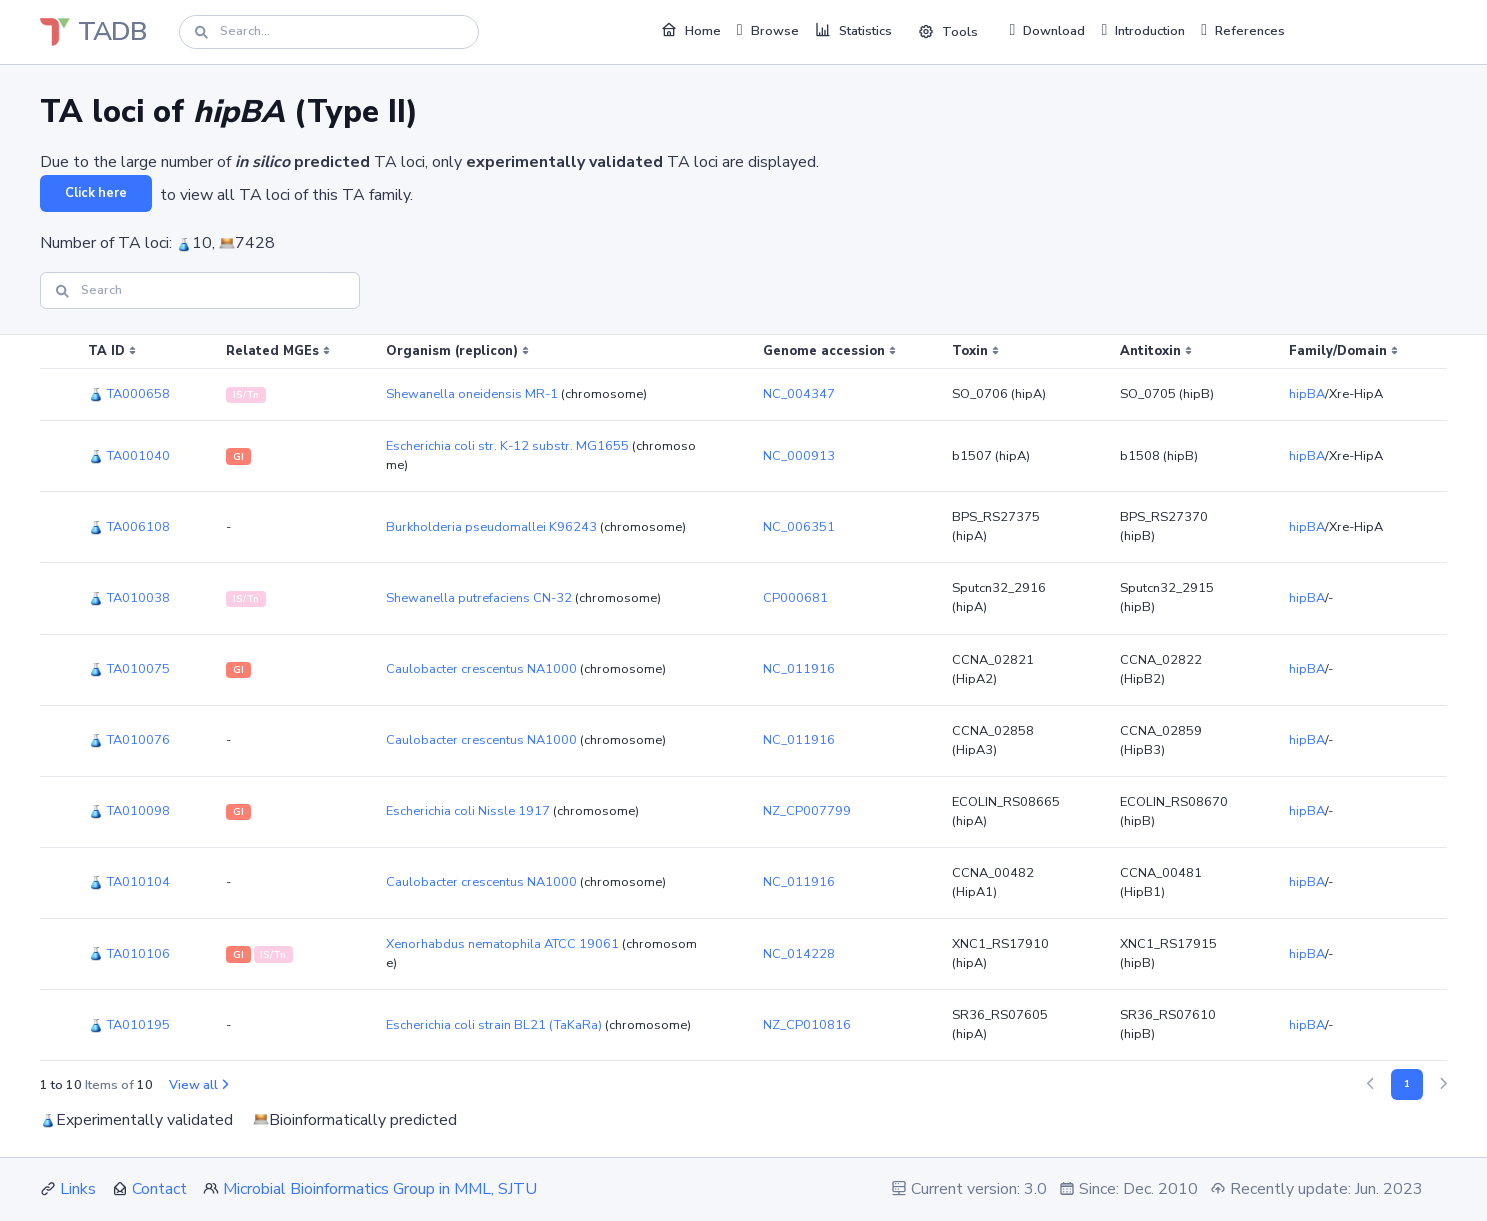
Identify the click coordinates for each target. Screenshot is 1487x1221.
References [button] (1243, 30)
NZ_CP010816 (807, 1025)
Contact (159, 1189)
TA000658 (129, 394)
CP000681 (795, 598)
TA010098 (129, 811)
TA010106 (129, 954)
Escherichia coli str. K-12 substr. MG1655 (507, 446)
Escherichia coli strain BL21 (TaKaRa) (494, 1025)
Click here (96, 193)
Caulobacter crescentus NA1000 (481, 669)
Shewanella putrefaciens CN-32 (479, 598)
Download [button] (1048, 30)
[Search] (329, 31)
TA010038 (129, 598)
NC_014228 (799, 954)
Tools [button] (948, 32)
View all (198, 1085)
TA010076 (129, 740)
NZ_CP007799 (807, 811)
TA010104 (129, 882)
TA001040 (129, 456)
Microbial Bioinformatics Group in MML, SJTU (380, 1189)
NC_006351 (799, 527)
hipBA (1307, 394)
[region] (743, 698)
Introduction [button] (1143, 30)
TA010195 (129, 1025)
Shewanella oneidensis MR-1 (472, 394)
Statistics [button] (853, 30)
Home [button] (691, 30)
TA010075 (129, 669)
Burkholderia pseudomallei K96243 (491, 527)
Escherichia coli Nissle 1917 (468, 811)
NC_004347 (799, 394)
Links (78, 1189)
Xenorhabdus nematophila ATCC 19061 (502, 944)
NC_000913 (799, 456)
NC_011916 (799, 669)
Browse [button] (768, 30)
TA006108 (129, 527)
